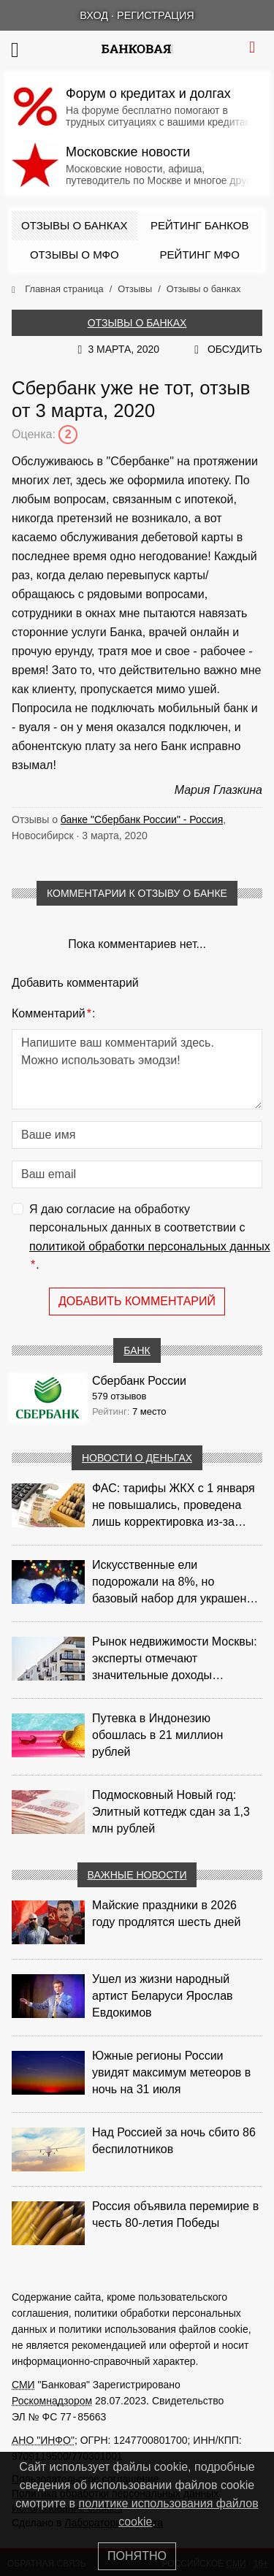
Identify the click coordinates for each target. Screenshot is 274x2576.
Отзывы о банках (74, 225)
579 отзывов (119, 1396)
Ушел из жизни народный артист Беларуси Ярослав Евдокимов (162, 1996)
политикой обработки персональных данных (149, 1246)
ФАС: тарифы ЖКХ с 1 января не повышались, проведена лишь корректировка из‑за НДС (173, 1506)
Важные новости (137, 1875)
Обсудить (235, 349)
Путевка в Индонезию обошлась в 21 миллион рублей (157, 1735)
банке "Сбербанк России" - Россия (142, 819)
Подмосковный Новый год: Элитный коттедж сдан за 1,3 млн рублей (171, 1812)
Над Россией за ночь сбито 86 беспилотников (174, 2140)
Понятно (137, 2556)
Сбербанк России (139, 1381)
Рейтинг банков (199, 225)
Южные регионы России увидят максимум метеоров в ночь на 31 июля (171, 2072)
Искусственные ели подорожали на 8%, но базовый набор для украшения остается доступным (175, 1583)
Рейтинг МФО (200, 254)
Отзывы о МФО (74, 254)
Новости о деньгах (137, 1458)
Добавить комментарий (137, 1301)
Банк (136, 1350)
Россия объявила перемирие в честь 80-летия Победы (175, 2214)
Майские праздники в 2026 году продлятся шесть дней (166, 1913)
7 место (149, 1411)
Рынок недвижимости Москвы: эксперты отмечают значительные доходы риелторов (174, 1659)
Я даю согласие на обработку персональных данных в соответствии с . (149, 1238)
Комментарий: (53, 1013)
